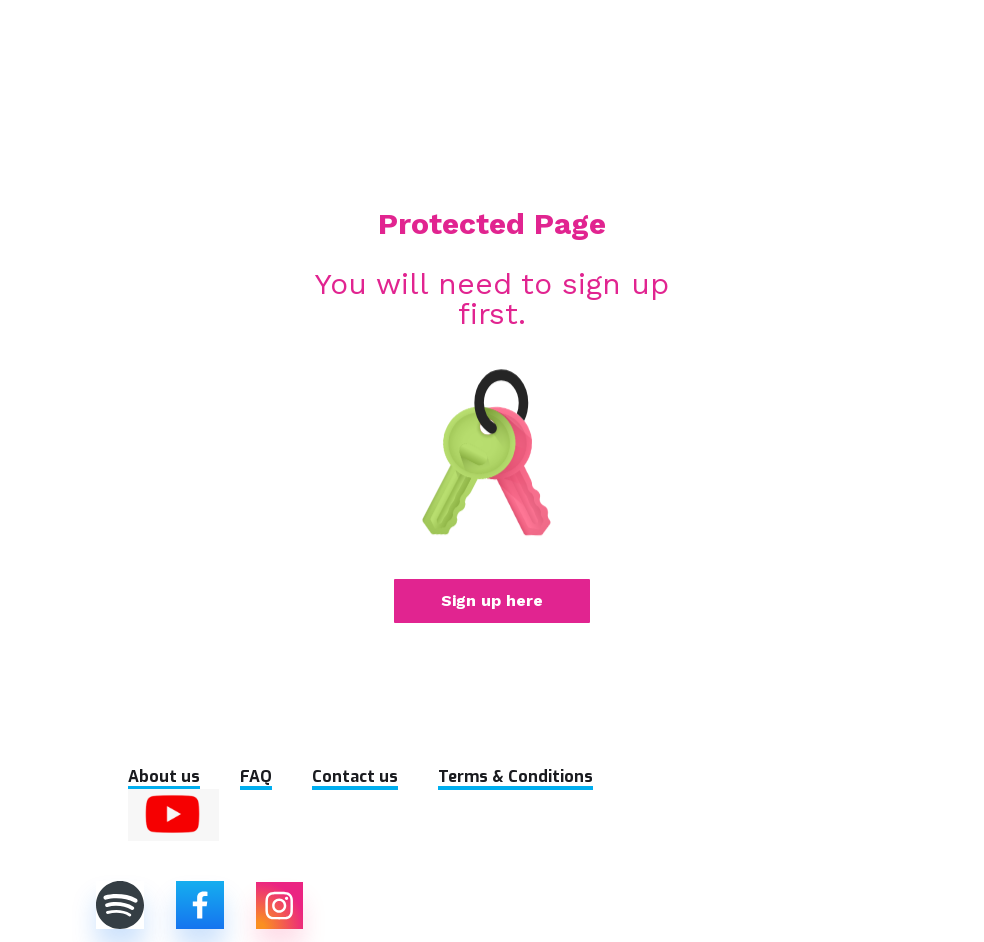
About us (164, 776)
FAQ (256, 776)
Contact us (355, 776)
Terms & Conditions (515, 776)
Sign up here (492, 600)
